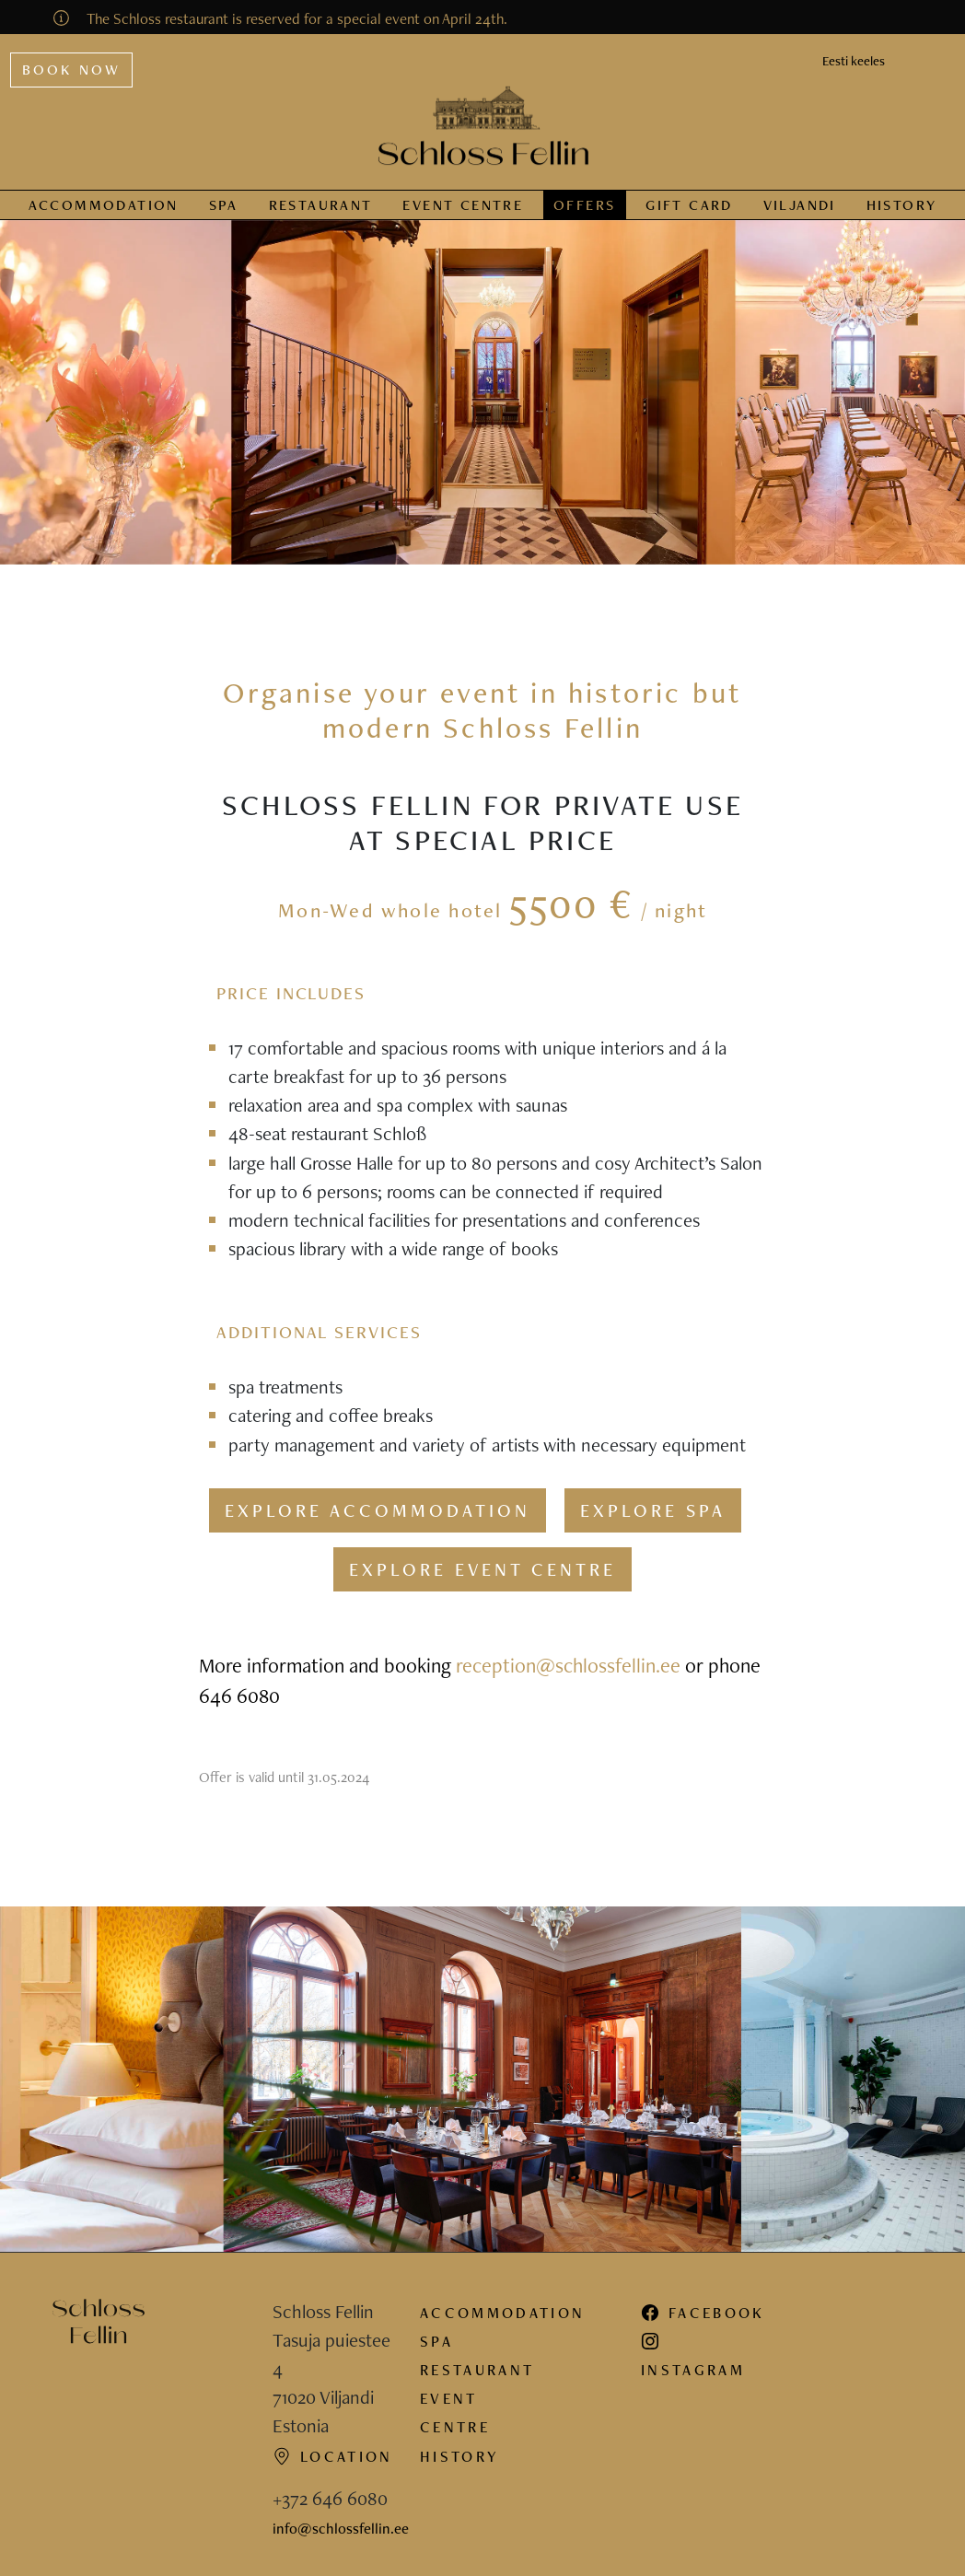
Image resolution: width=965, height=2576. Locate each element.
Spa (223, 205)
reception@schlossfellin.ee (568, 1665)
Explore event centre (482, 1569)
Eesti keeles (853, 60)
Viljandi (799, 205)
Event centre (462, 205)
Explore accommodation (377, 1510)
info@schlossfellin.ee (341, 2528)
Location (333, 2456)
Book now (72, 69)
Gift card (689, 205)
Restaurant (321, 205)
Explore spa (653, 1510)
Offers (584, 205)
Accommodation (104, 205)
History (901, 205)
